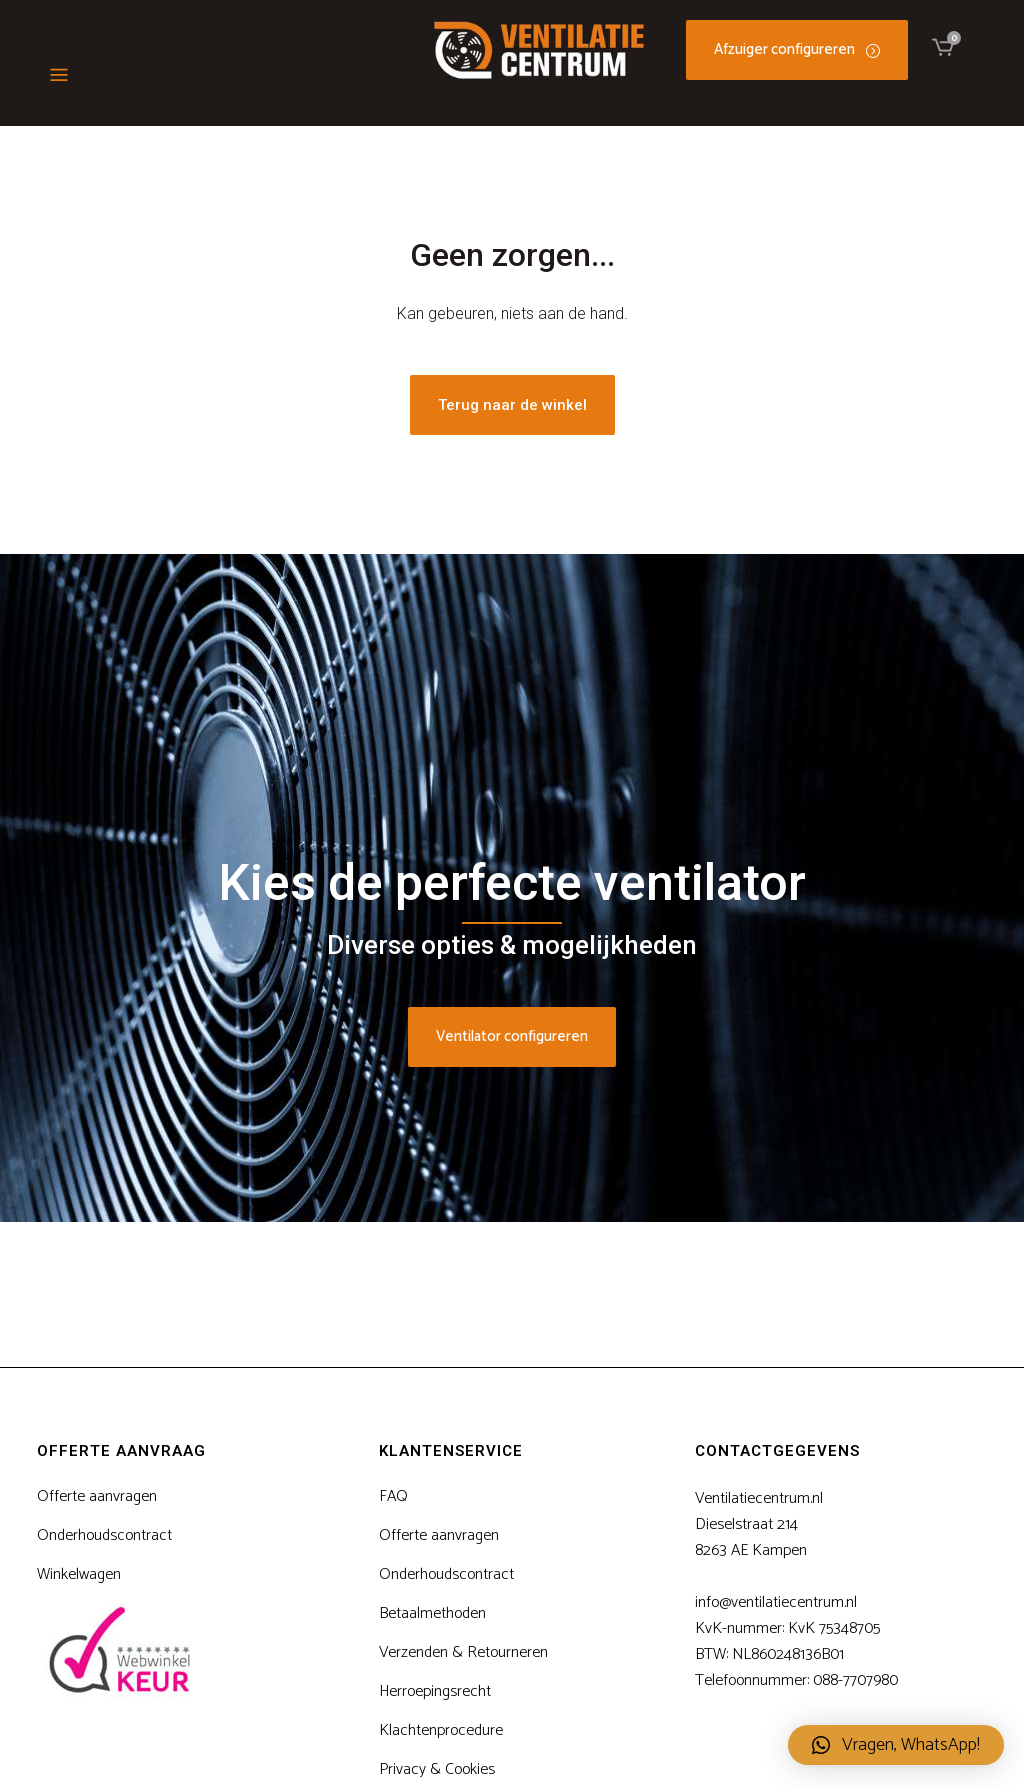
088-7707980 (855, 1680)
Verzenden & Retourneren (463, 1653)
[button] (896, 1745)
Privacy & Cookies (437, 1770)
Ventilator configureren (512, 1036)
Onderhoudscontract (104, 1536)
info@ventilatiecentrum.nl (776, 1602)
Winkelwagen (79, 1575)
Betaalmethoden (432, 1614)
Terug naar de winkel (512, 405)
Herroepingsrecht (435, 1692)
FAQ (393, 1497)
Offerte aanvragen (97, 1497)
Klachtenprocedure (441, 1731)
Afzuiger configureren (797, 49)
